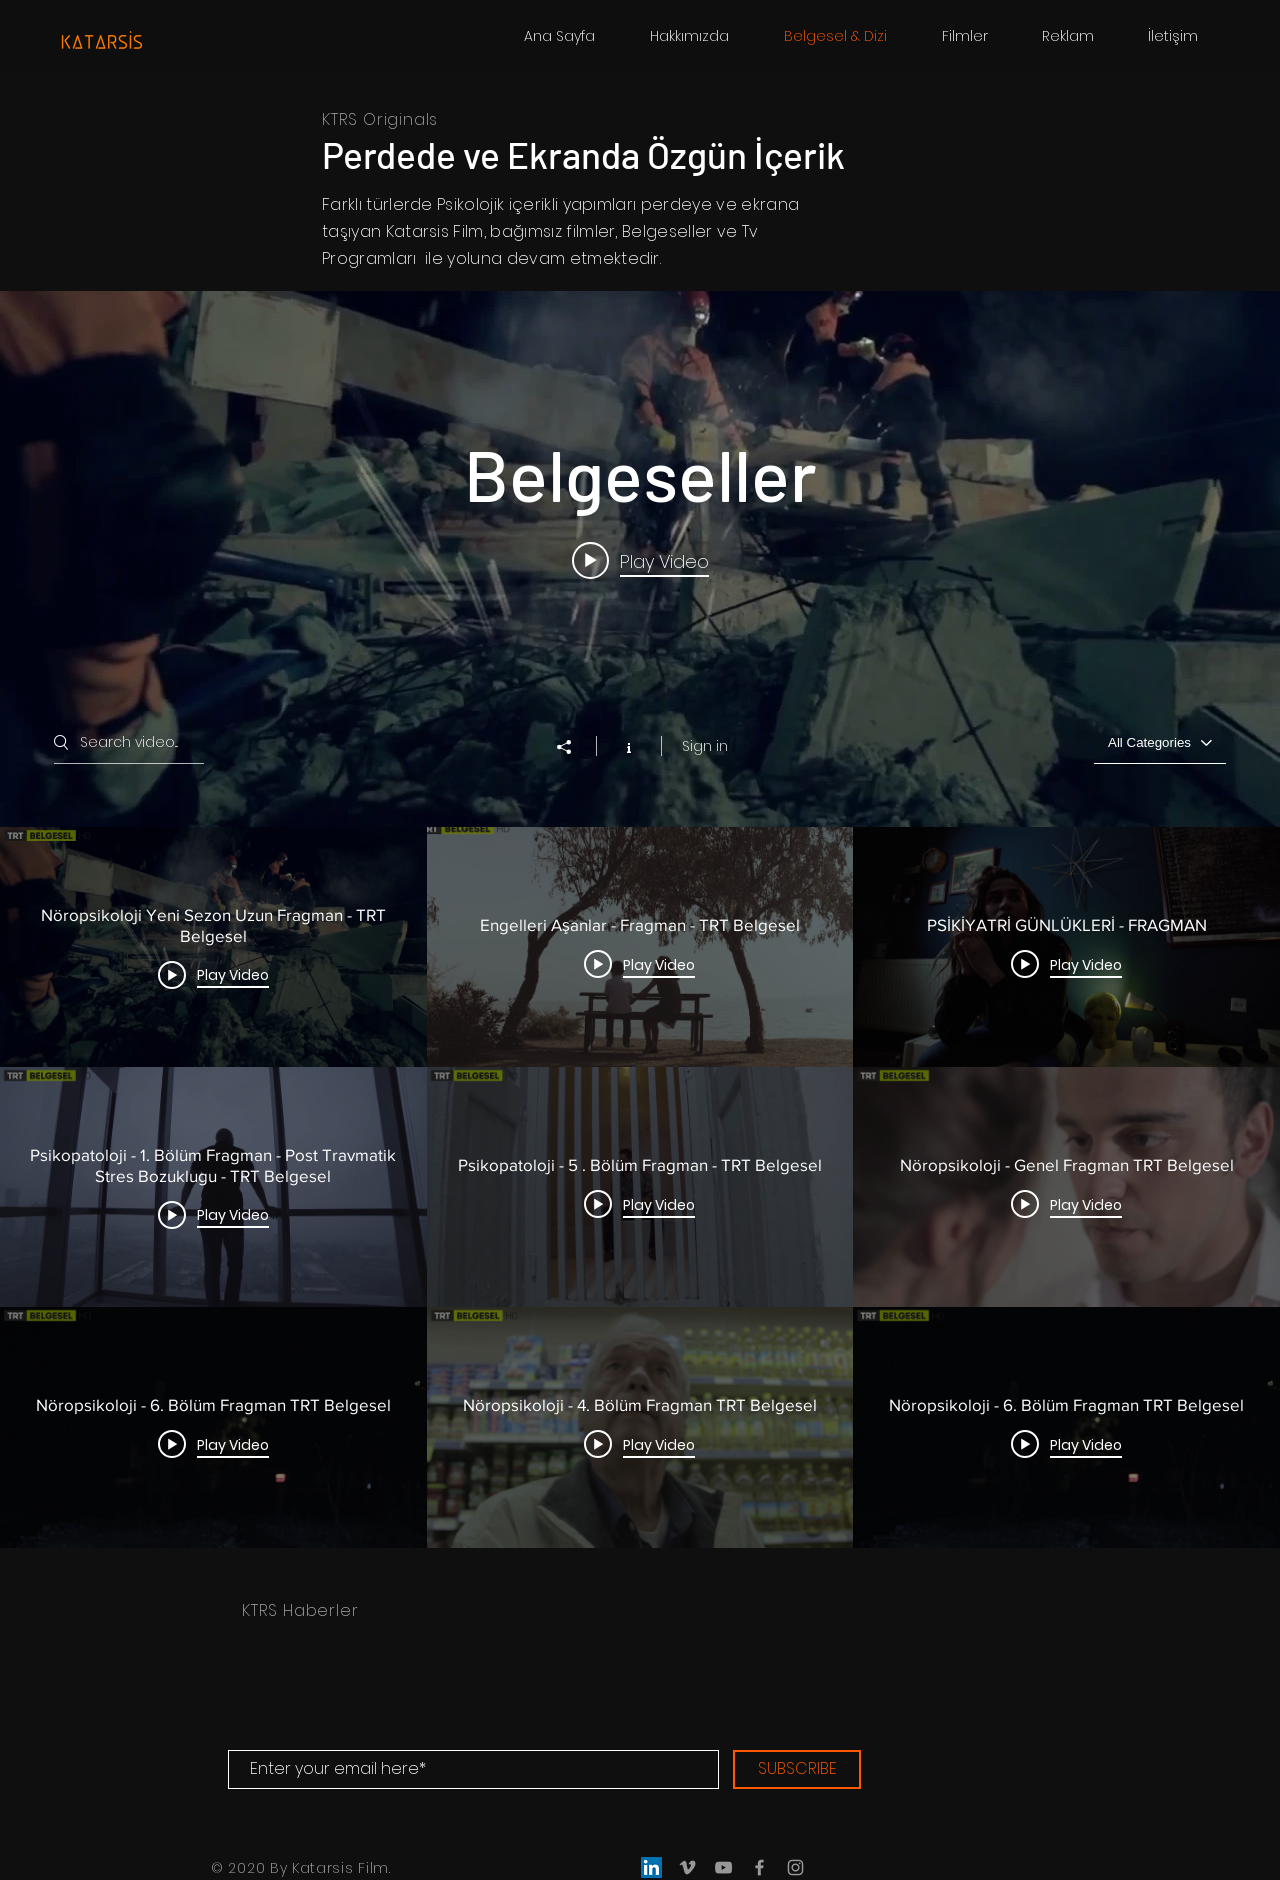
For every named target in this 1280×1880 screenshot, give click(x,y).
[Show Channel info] (628, 746)
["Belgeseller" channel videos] (640, 1187)
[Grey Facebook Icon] (759, 1867)
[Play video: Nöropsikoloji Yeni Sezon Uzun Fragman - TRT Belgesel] (640, 561)
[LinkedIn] (651, 1867)
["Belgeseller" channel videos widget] (640, 919)
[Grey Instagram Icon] (795, 1867)
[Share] (574, 747)
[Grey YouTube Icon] (723, 1867)
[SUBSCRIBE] (797, 1769)
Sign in (705, 746)
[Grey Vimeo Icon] (687, 1867)
